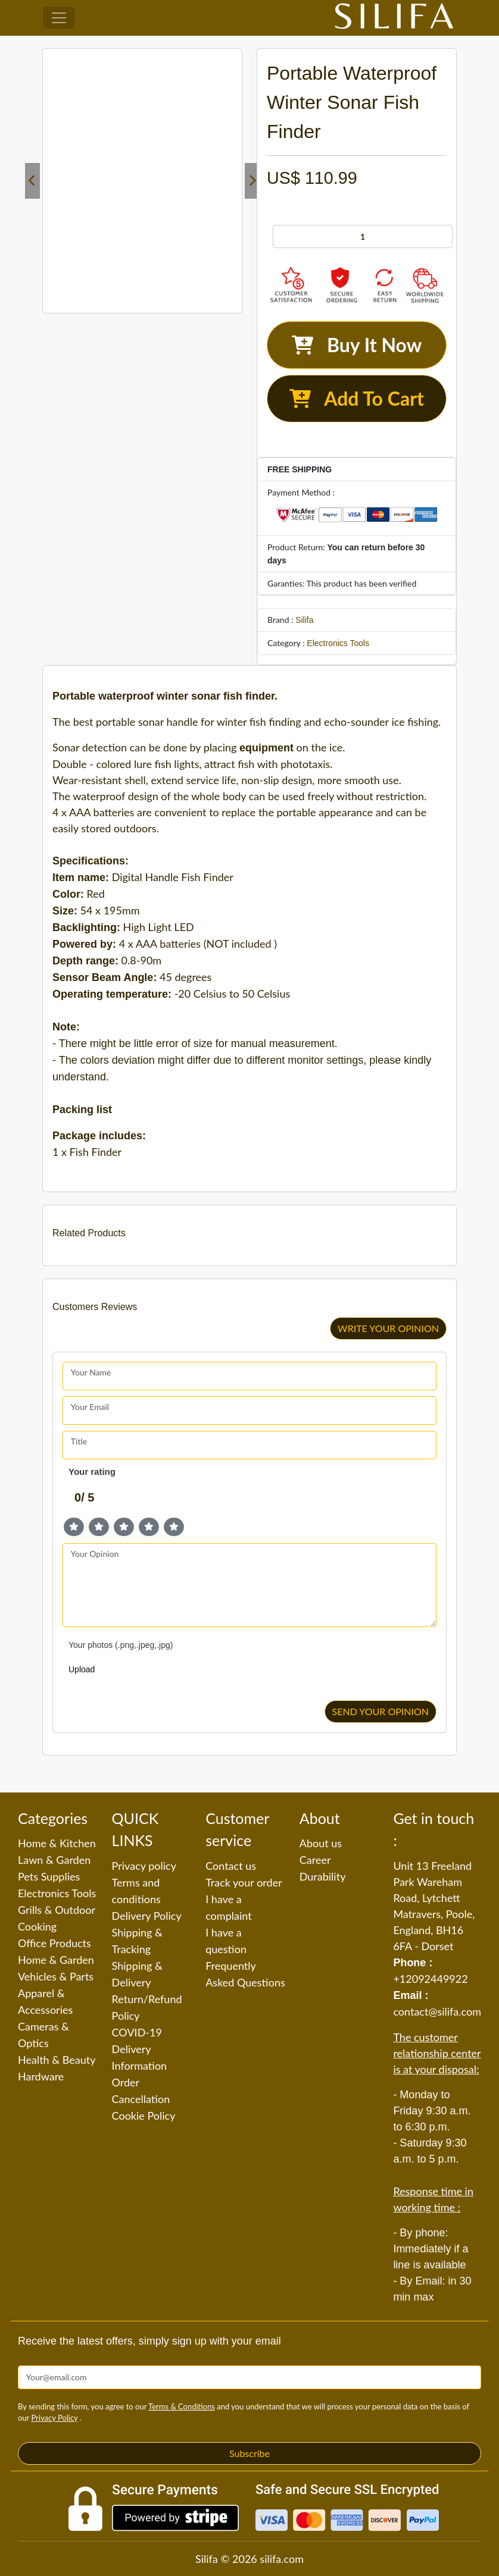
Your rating (92, 1471)
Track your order (243, 1882)
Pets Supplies (49, 1876)
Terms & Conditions (181, 2406)
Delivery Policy (147, 1915)
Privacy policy (144, 1865)
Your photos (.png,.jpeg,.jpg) (120, 1645)
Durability (323, 1876)
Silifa (304, 620)
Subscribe (249, 2453)
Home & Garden (56, 1959)
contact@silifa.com (437, 2011)
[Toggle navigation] (59, 18)
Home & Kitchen (57, 1843)
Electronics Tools (338, 643)
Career (315, 1859)
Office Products (54, 1943)
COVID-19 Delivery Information (139, 2049)
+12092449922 (430, 1978)
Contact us (230, 1865)
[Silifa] (394, 18)
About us (321, 1843)
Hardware (41, 2076)
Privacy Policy (54, 2418)
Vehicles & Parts (55, 1976)
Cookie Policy (144, 2115)
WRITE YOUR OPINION (388, 1328)
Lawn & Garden (54, 1859)
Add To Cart (356, 398)
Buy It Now (357, 344)
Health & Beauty (56, 2059)
